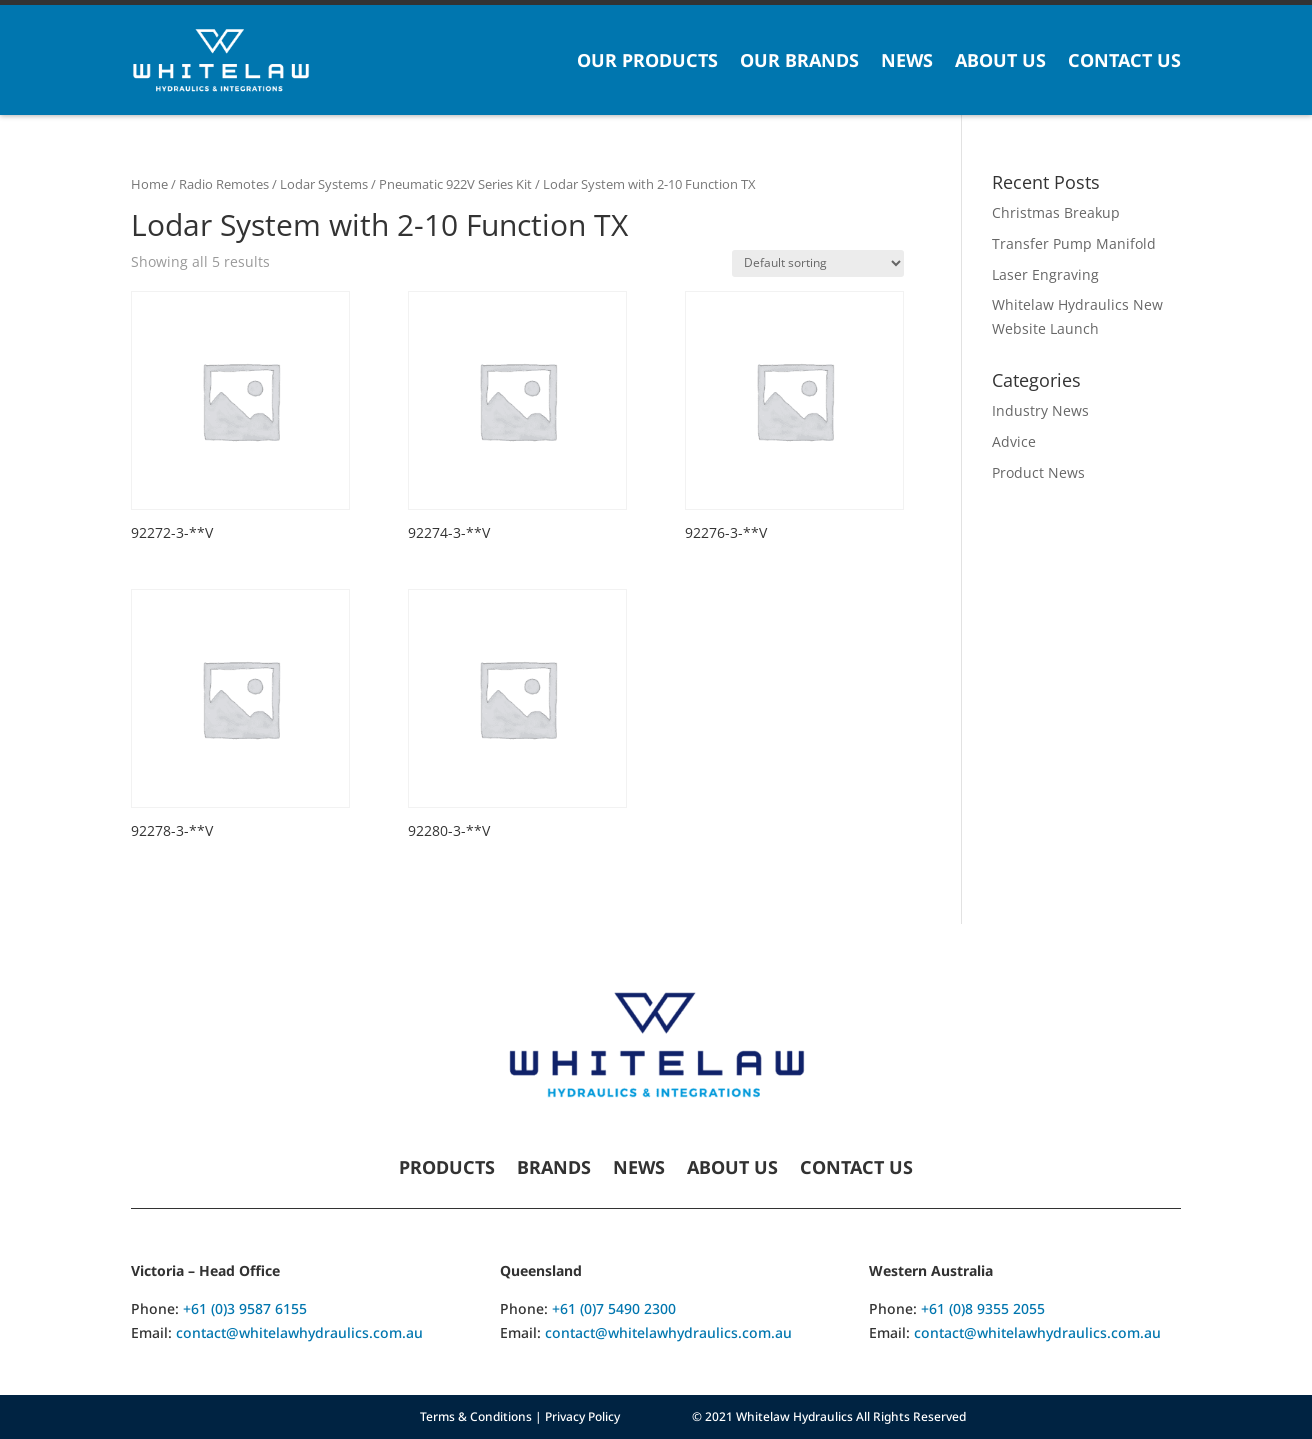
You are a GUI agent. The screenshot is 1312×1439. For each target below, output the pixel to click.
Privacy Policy (582, 1416)
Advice (1014, 441)
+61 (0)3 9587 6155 (245, 1308)
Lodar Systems (324, 184)
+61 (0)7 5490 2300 (614, 1308)
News (907, 60)
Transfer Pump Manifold (1074, 243)
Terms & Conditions (476, 1416)
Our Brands (799, 60)
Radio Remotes (224, 184)
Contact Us (1124, 60)
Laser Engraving (1045, 274)
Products (447, 1169)
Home (149, 184)
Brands (554, 1169)
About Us (1000, 60)
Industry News (1040, 410)
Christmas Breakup (1056, 212)
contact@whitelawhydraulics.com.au (299, 1332)
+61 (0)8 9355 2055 (983, 1308)
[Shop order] (818, 263)
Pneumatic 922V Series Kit (455, 184)
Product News (1038, 472)
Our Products (647, 60)
